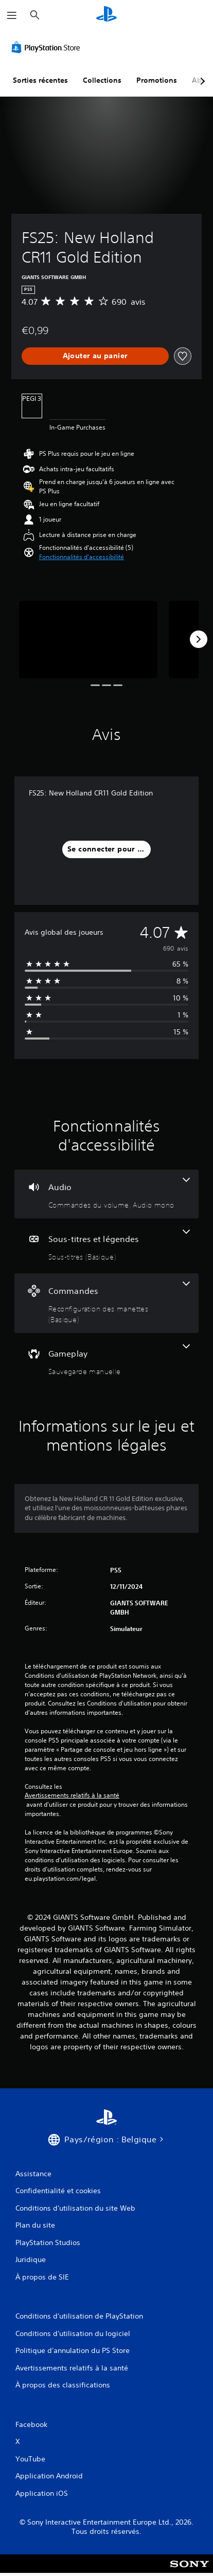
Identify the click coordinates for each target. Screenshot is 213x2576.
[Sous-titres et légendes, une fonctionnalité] (106, 1245)
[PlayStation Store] (47, 47)
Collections (102, 80)
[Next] (198, 639)
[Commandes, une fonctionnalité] (106, 1303)
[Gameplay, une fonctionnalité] (106, 1360)
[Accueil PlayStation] (106, 15)
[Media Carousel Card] (88, 639)
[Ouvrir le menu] (12, 15)
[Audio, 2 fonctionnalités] (106, 1194)
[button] (81, 557)
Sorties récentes (40, 80)
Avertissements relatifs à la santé (72, 1795)
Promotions (156, 80)
